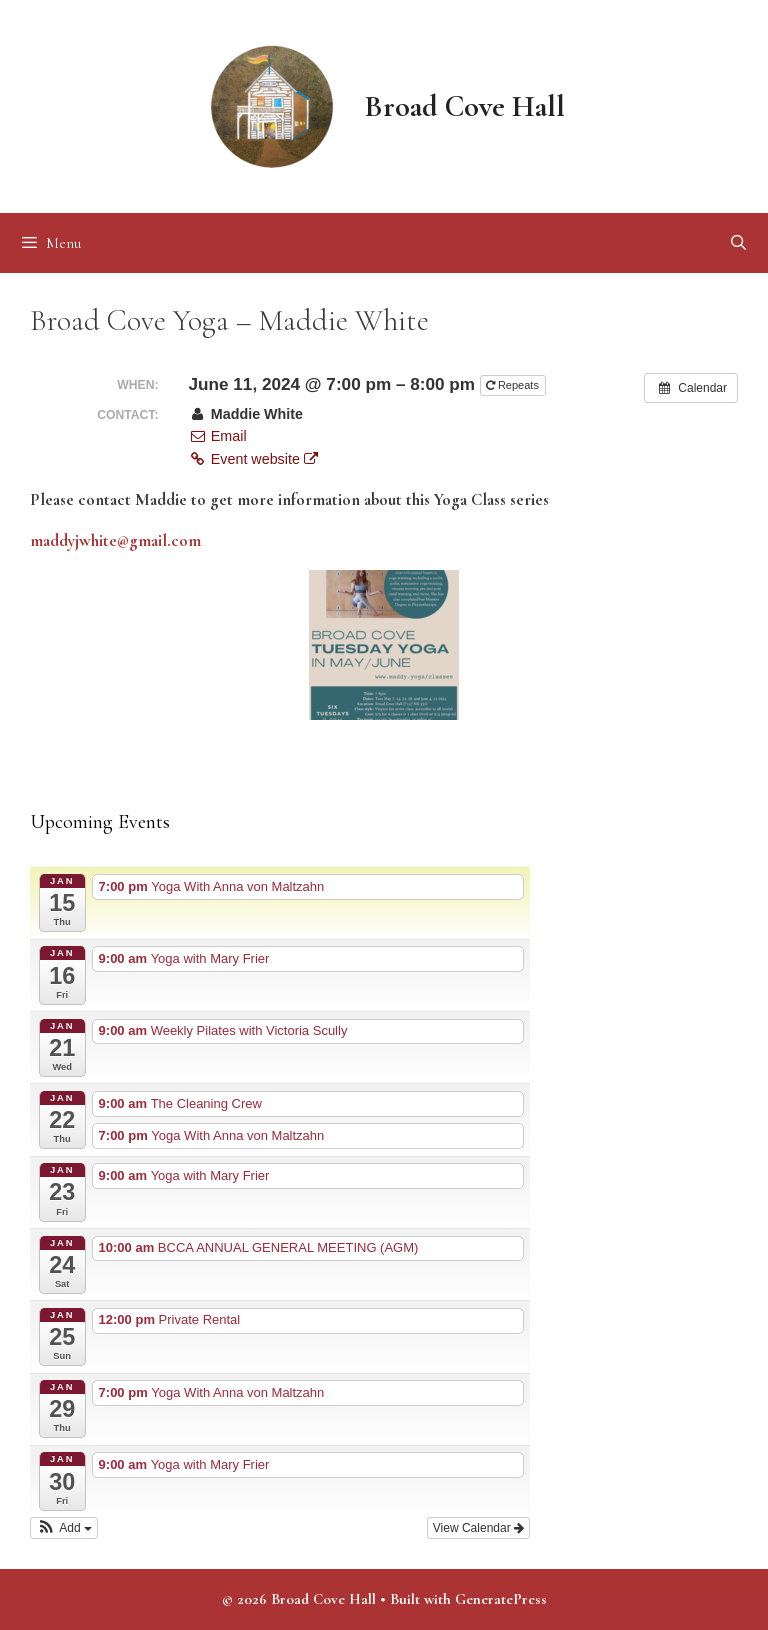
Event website (252, 459)
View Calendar (478, 1528)
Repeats (514, 385)
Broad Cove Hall (465, 106)
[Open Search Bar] (738, 243)
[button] (64, 1528)
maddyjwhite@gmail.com (115, 540)
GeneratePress (501, 1599)
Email (217, 436)
